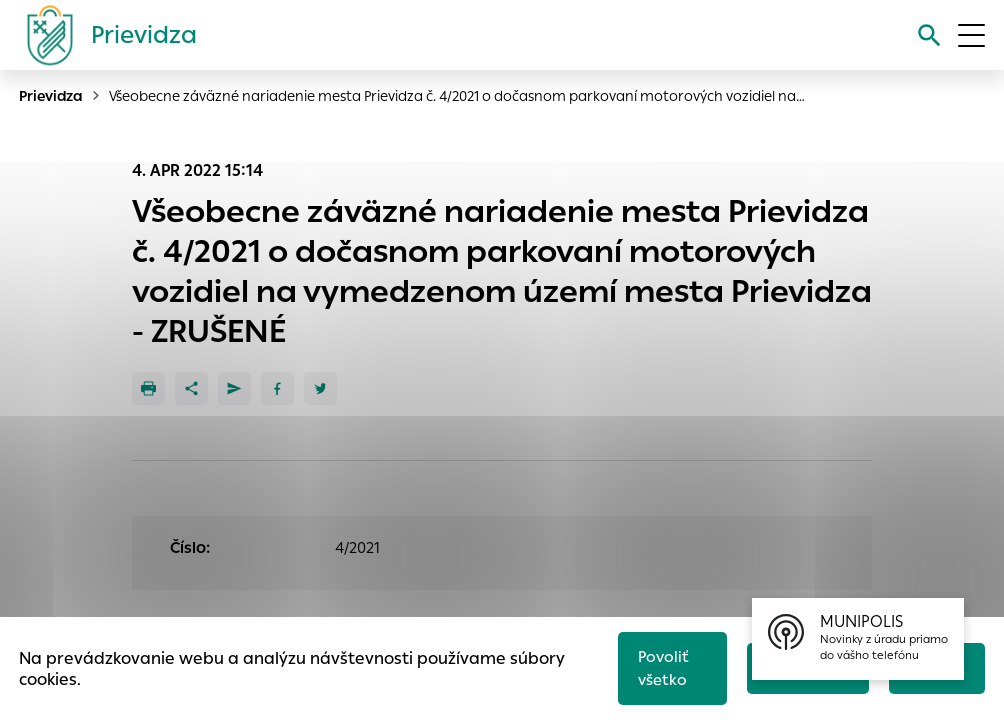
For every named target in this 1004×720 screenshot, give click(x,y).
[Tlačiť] (148, 388)
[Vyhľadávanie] (928, 35)
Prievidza (51, 96)
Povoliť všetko (662, 667)
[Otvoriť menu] (971, 35)
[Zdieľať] (191, 388)
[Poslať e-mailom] (234, 388)
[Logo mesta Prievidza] (104, 35)
